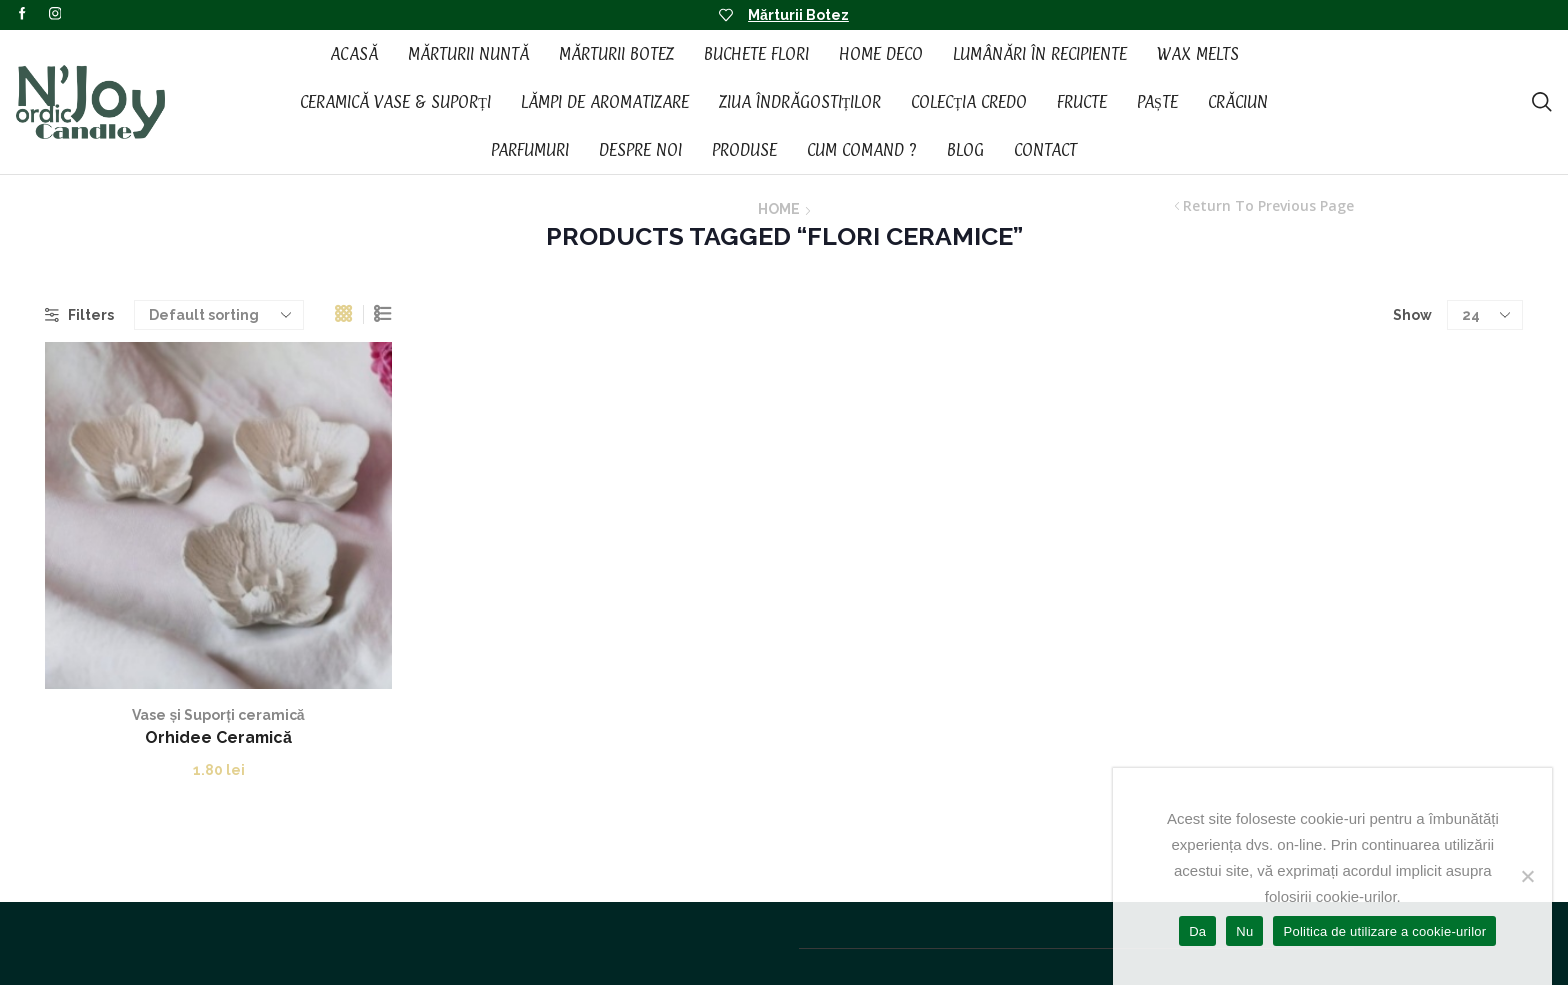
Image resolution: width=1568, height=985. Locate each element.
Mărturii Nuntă (468, 54)
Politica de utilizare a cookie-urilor (1384, 931)
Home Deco (881, 54)
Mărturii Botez (798, 15)
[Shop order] (219, 315)
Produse (744, 150)
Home (779, 209)
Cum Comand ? (862, 150)
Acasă (354, 54)
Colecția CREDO (969, 102)
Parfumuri (530, 150)
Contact (1045, 150)
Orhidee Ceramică (218, 737)
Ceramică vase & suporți (395, 102)
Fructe (1082, 102)
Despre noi (640, 150)
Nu (1244, 931)
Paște (1157, 102)
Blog (965, 150)
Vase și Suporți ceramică (218, 715)
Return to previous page (1268, 206)
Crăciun (1238, 102)
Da (1197, 931)
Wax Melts (1198, 54)
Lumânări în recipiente (1040, 54)
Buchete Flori (756, 54)
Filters (79, 315)
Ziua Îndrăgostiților (800, 102)
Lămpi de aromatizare (605, 102)
